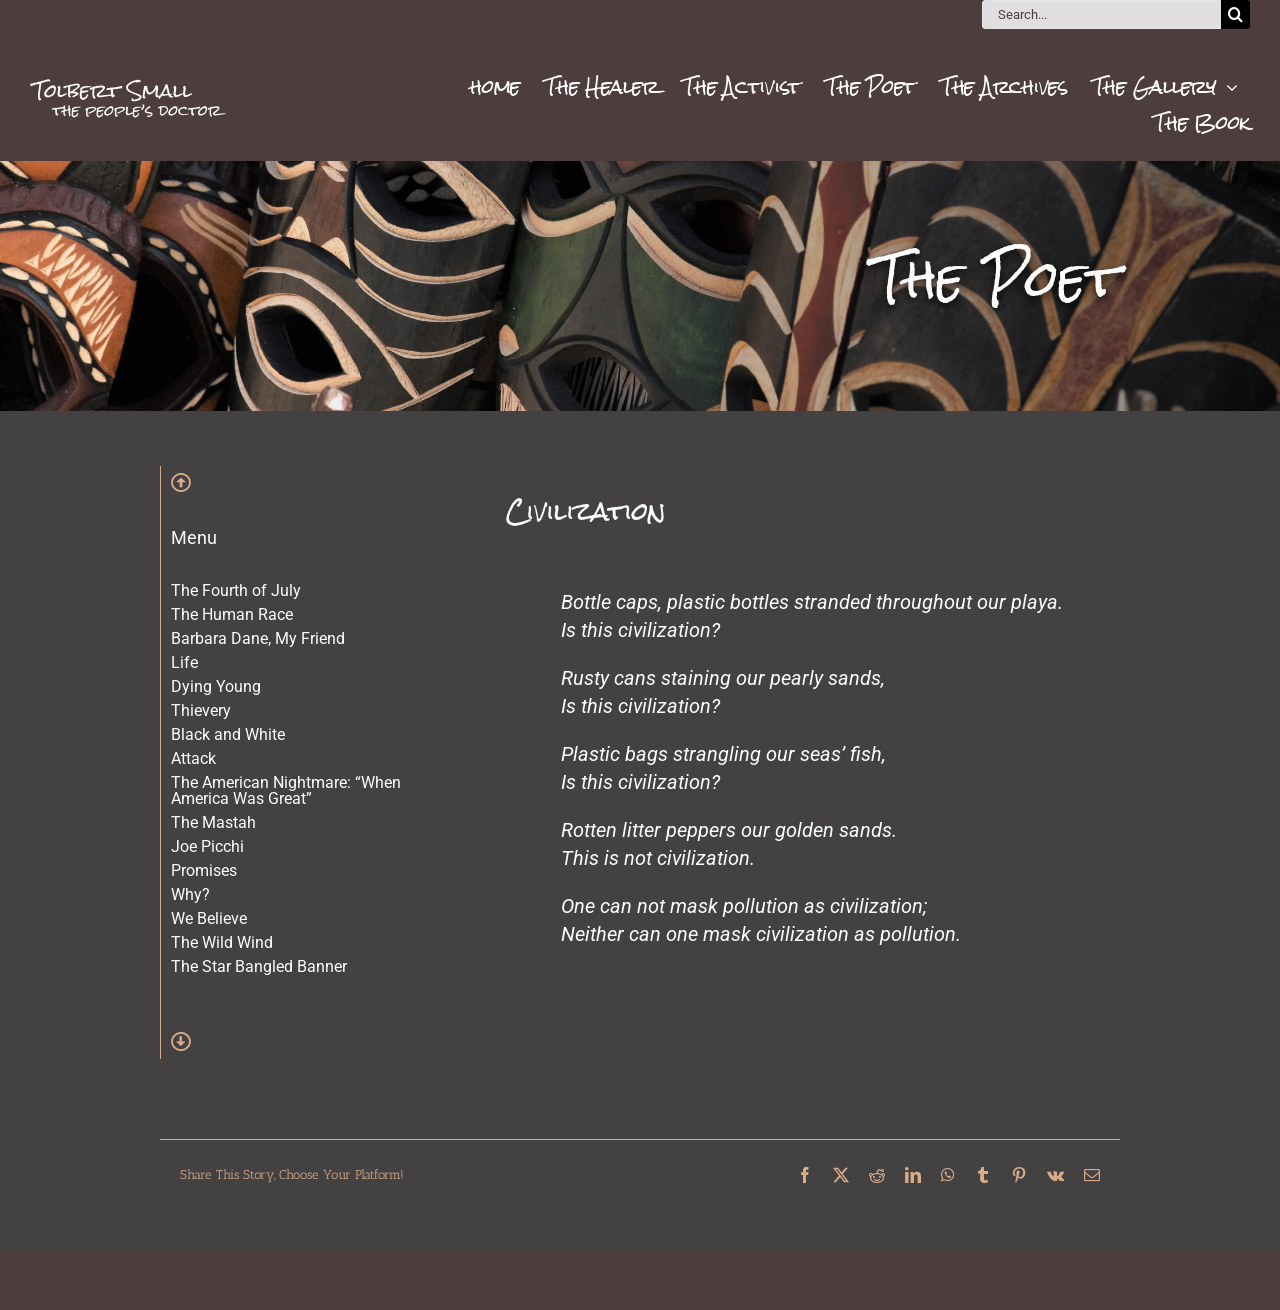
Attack (193, 758)
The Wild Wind (222, 942)
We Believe (209, 918)
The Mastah (213, 822)
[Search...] (1101, 14)
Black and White (228, 734)
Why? (190, 894)
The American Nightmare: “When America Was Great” (286, 790)
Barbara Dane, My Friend (258, 638)
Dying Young (216, 686)
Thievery (201, 710)
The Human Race (232, 614)
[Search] (1235, 14)
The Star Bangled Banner (259, 966)
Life (184, 662)
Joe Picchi (207, 846)
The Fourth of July (236, 590)
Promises (204, 870)
